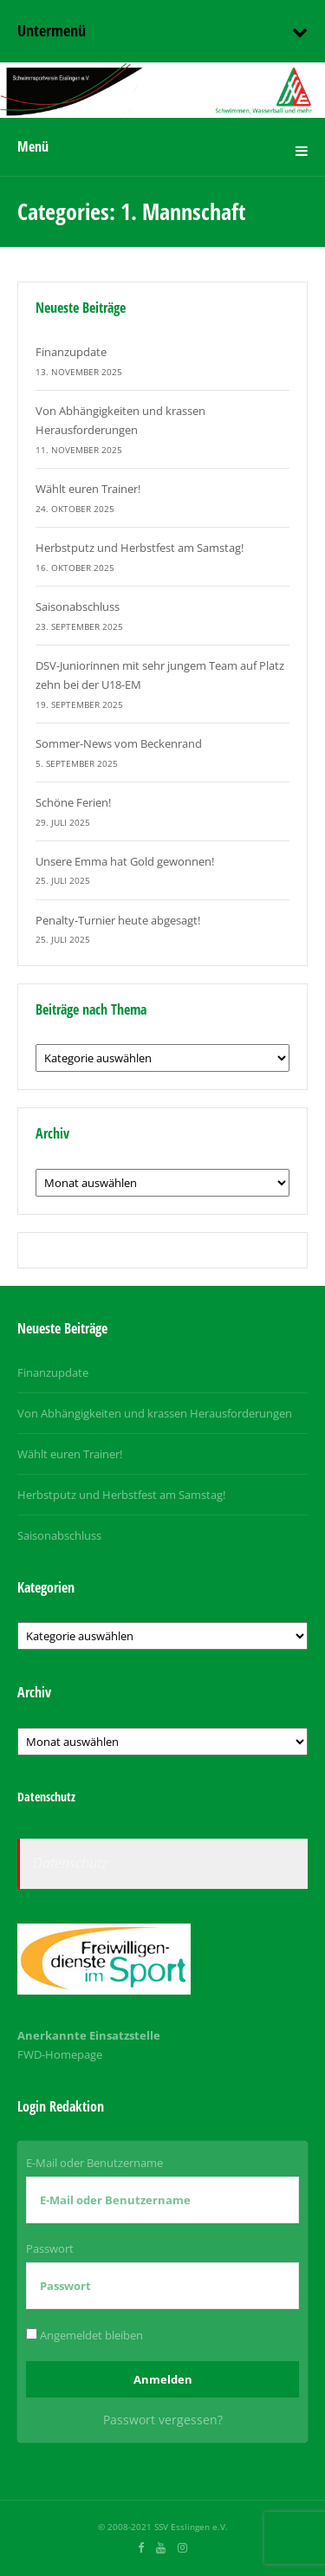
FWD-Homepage (59, 2054)
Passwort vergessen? (163, 2419)
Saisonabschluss (78, 606)
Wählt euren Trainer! (88, 488)
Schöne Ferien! (73, 802)
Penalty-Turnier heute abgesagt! (118, 920)
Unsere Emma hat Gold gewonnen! (125, 861)
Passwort (50, 2248)
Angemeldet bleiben (84, 2335)
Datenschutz (70, 1862)
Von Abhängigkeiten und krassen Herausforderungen (154, 1413)
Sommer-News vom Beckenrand (119, 743)
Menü (33, 146)
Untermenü (51, 30)
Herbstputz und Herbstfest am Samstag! (140, 547)
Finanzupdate (71, 352)
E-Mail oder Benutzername (94, 2162)
